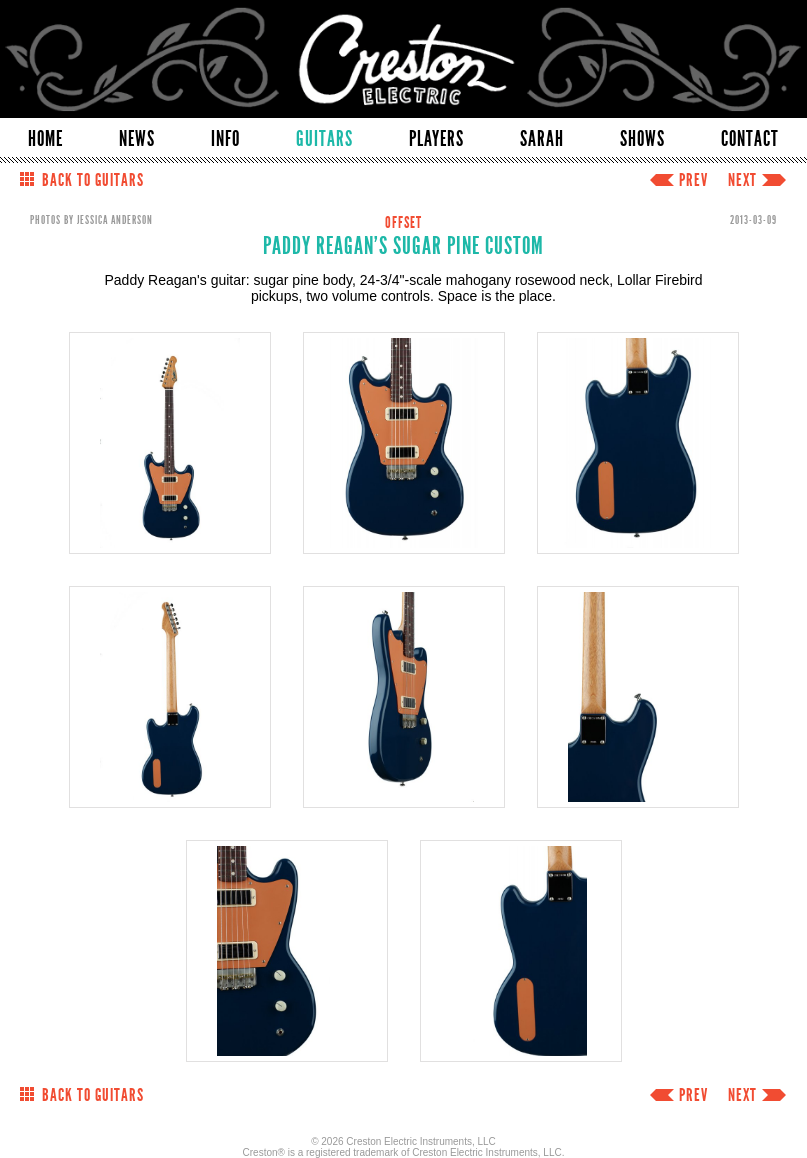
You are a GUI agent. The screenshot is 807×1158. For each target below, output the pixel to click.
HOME (45, 139)
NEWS (137, 139)
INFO (225, 139)
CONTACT (750, 139)
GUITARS (324, 139)
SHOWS (642, 139)
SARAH (542, 139)
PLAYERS (436, 139)
